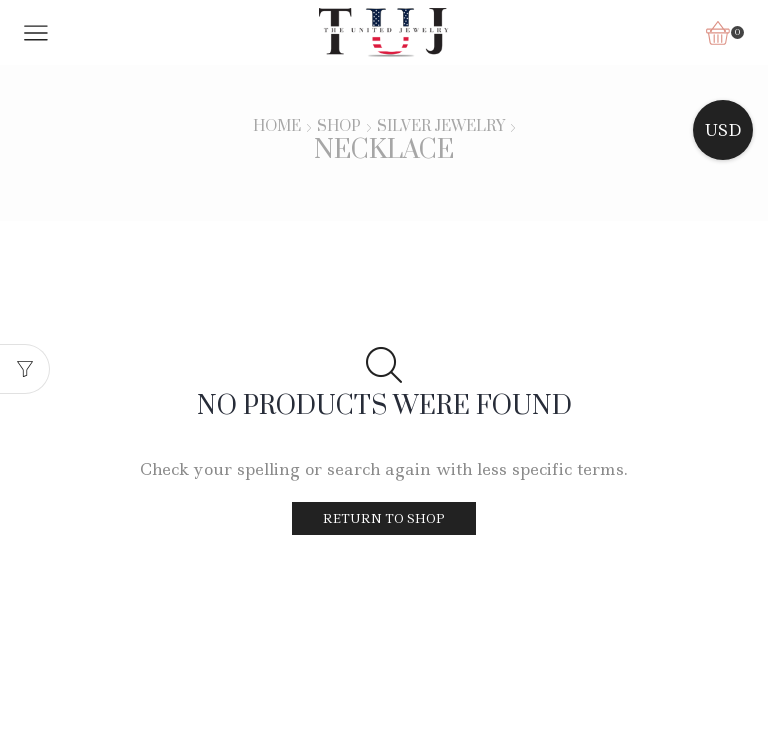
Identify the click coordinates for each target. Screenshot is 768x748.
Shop (339, 127)
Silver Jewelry (441, 127)
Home (277, 127)
